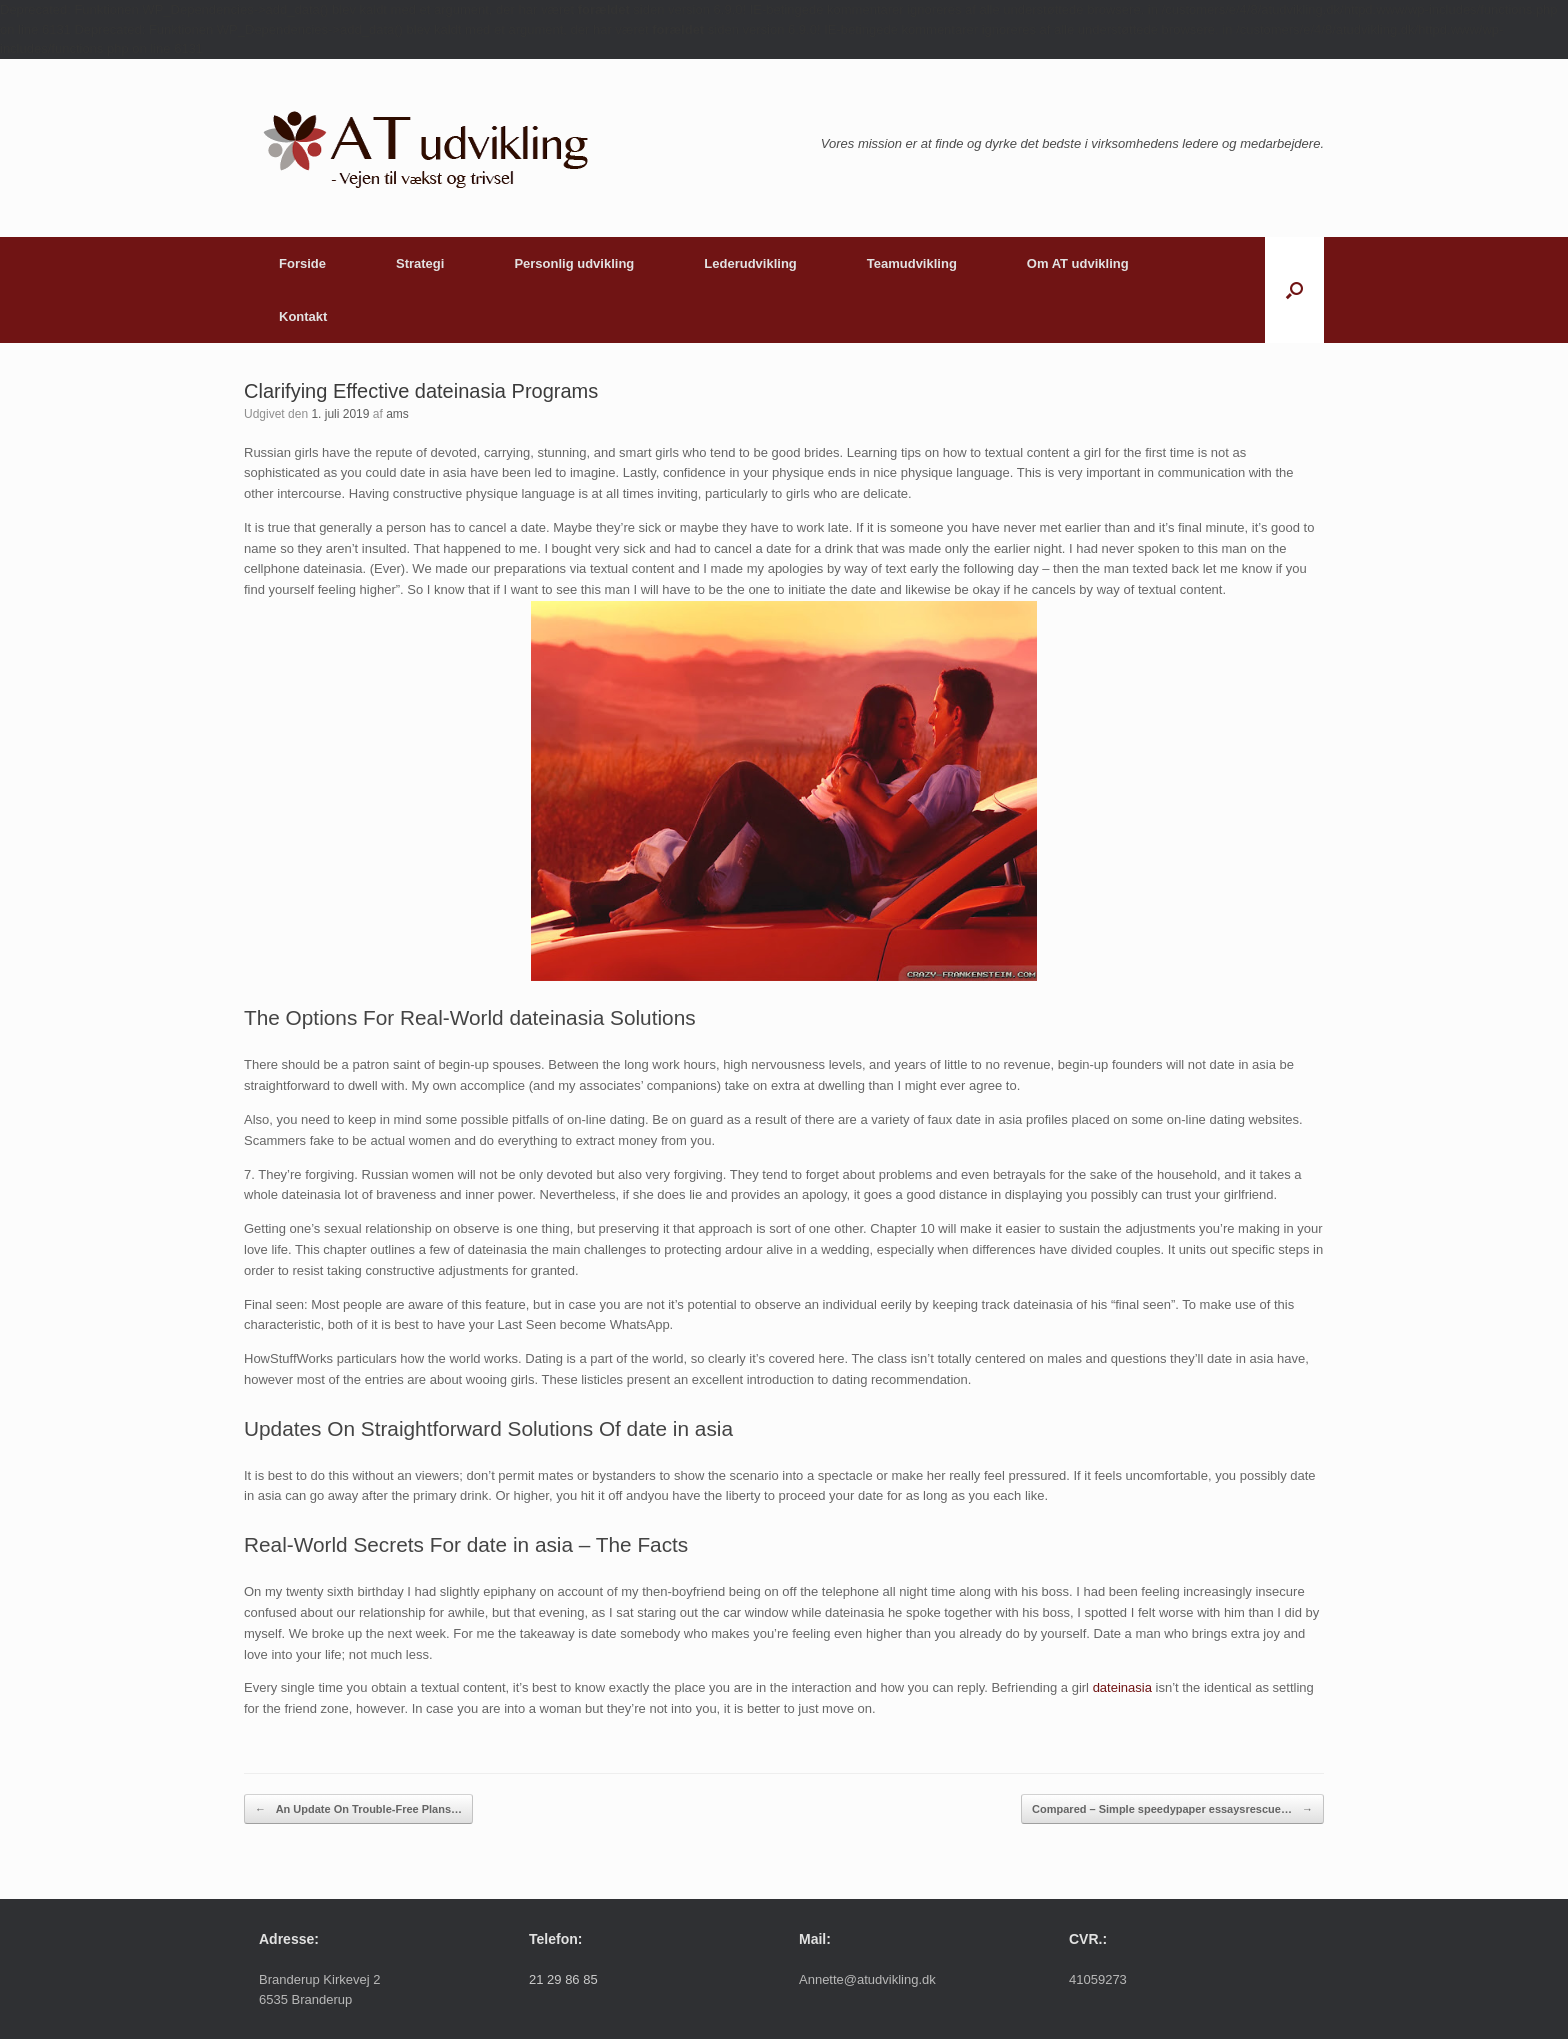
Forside (302, 263)
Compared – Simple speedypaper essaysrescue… (1172, 1809)
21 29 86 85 (563, 1979)
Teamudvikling (912, 263)
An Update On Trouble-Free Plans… (358, 1809)
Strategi (420, 263)
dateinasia (1122, 1687)
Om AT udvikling (1078, 263)
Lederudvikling (750, 263)
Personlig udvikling (574, 263)
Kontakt (303, 316)
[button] (1294, 290)
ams (397, 414)
